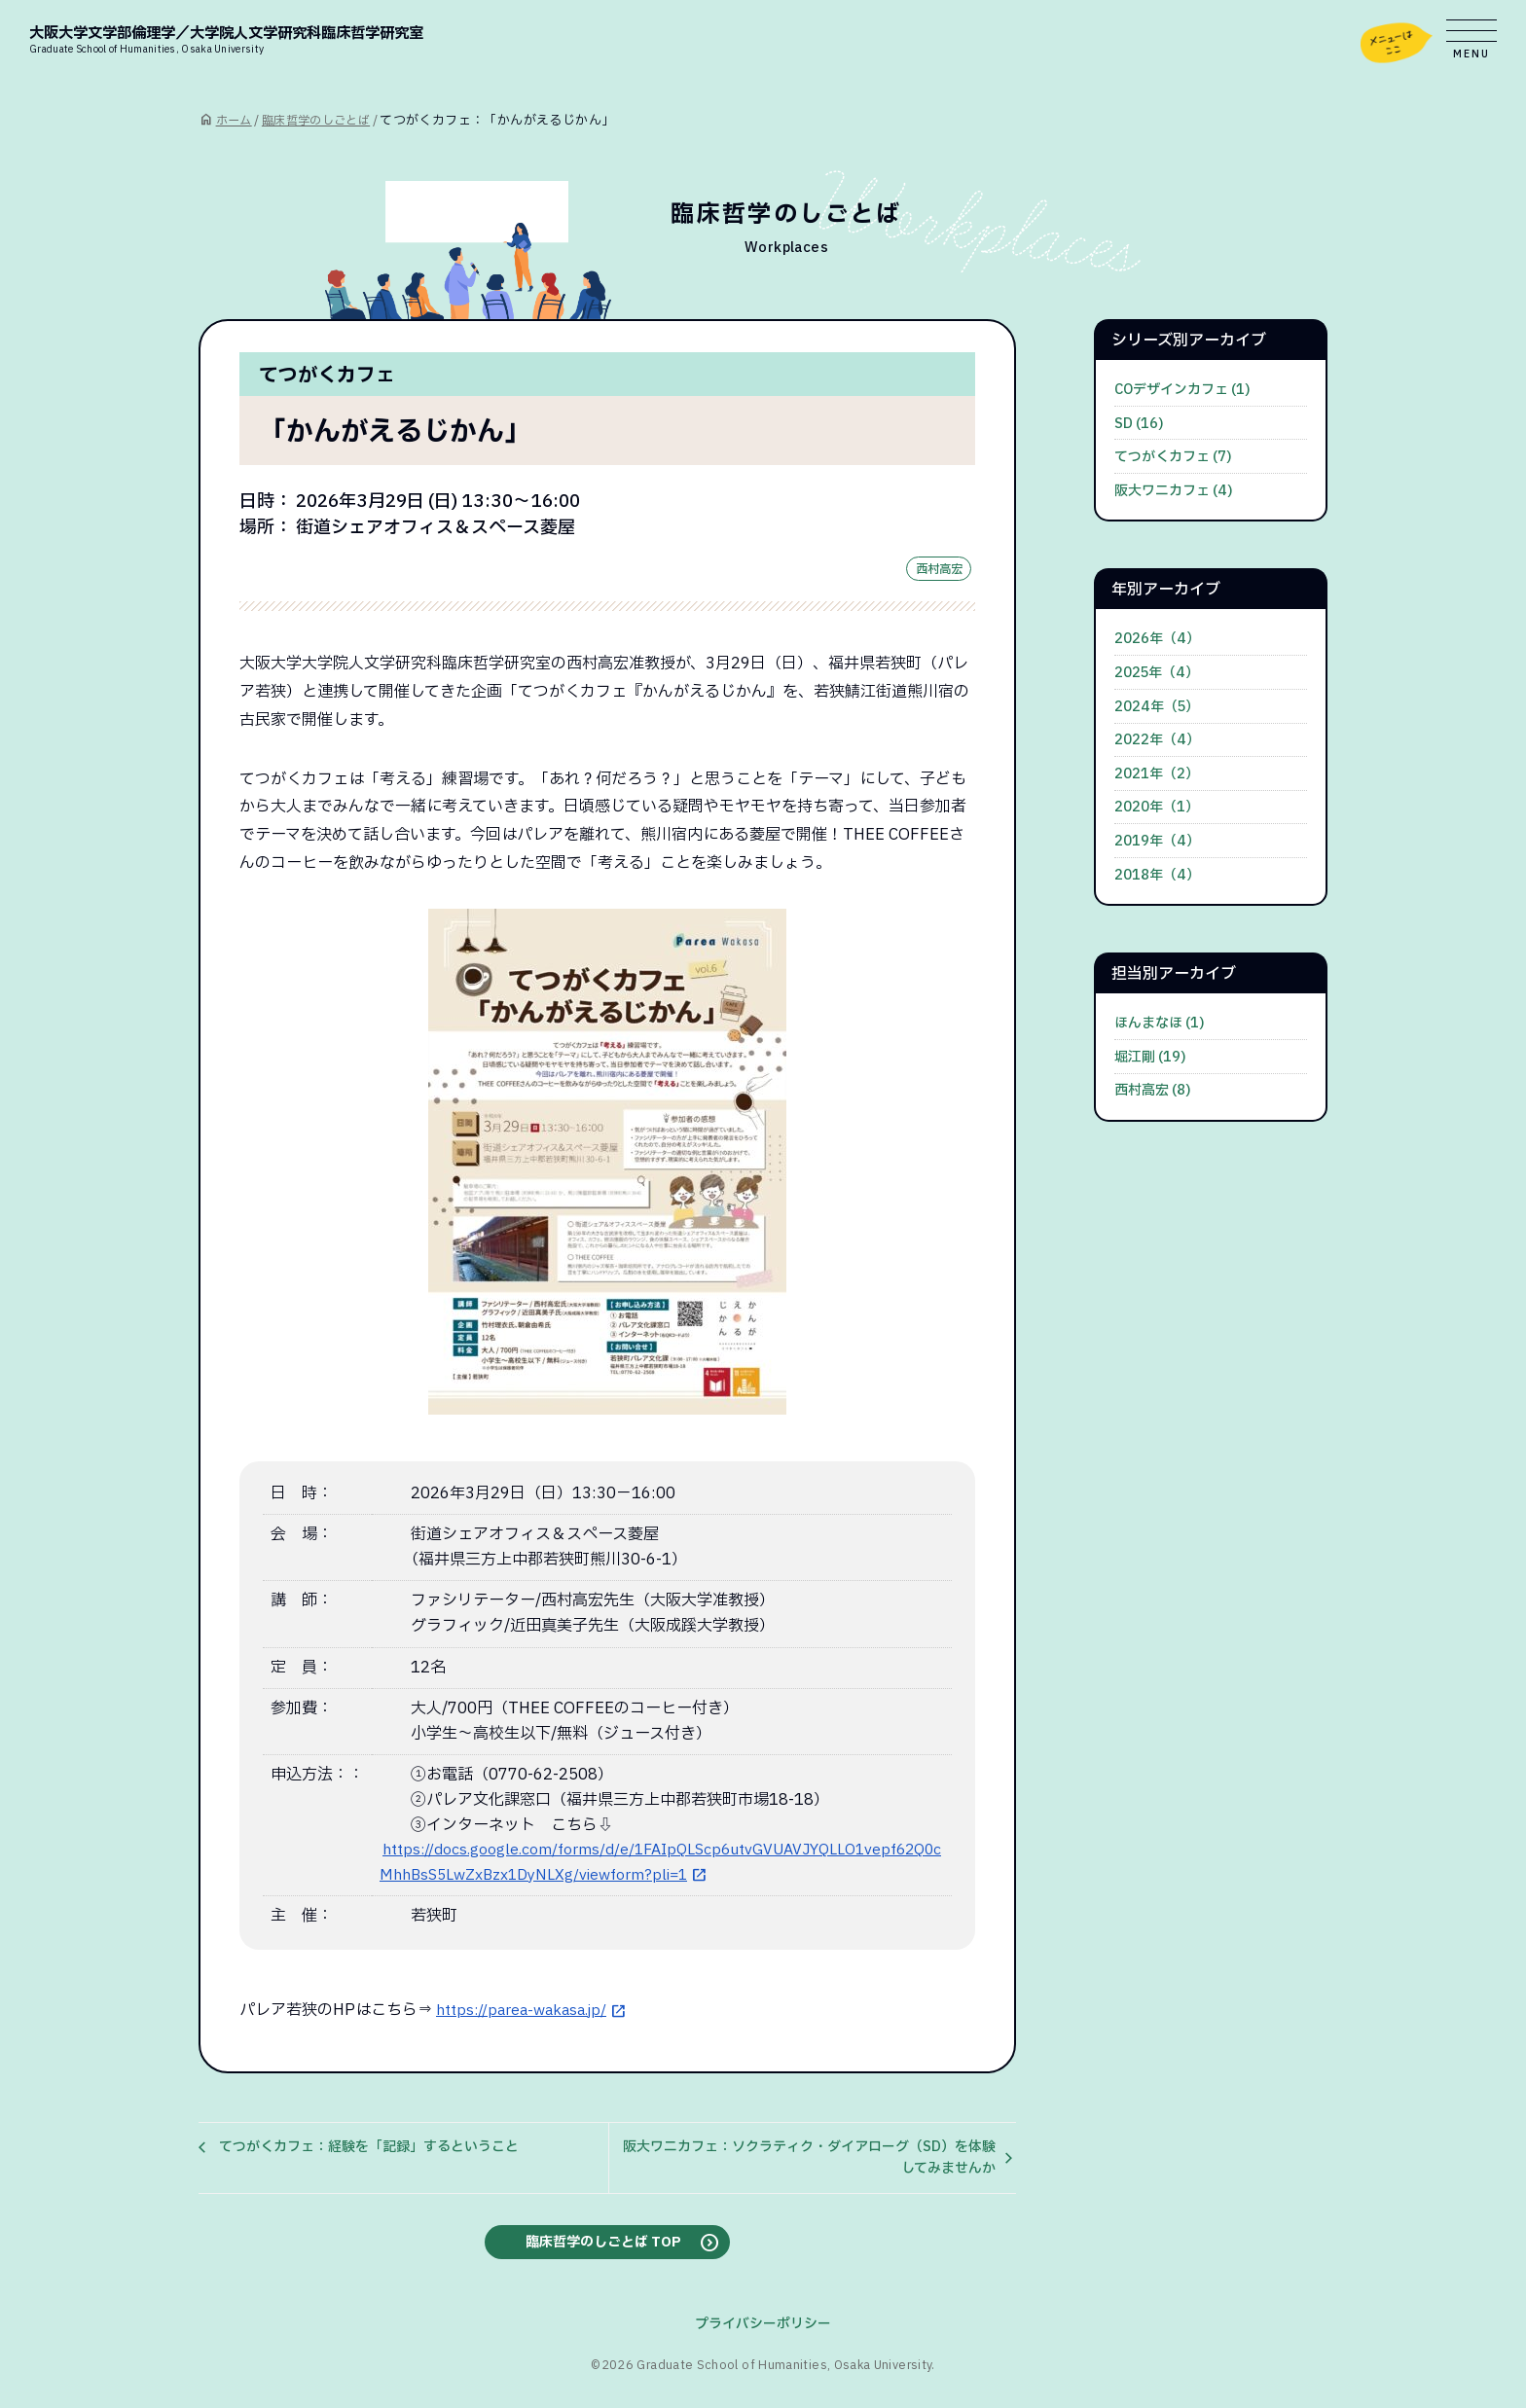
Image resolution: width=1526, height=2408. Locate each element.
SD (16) (1139, 423)
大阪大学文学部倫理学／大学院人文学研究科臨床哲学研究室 (265, 37)
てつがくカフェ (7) (1173, 457)
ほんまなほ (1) (1159, 1023)
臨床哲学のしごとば (323, 120)
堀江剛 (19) (1150, 1057)
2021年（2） (1156, 774)
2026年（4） (1157, 639)
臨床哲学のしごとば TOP (603, 2248)
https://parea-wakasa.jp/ (527, 2015)
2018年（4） (1157, 875)
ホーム (235, 120)
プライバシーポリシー (763, 2331)
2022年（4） (1157, 740)
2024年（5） (1156, 707)
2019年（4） (1157, 841)
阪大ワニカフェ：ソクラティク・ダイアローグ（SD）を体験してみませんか (809, 2161)
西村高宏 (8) (1152, 1090)
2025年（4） (1156, 673)
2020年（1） (1156, 807)
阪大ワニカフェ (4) (1173, 491)
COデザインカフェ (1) (1182, 389)
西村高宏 (935, 571)
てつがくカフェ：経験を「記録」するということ (369, 2150)
